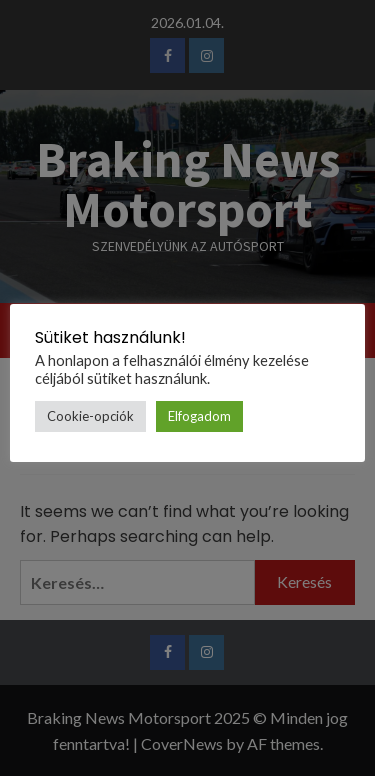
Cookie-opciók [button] (90, 416)
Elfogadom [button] (199, 416)
